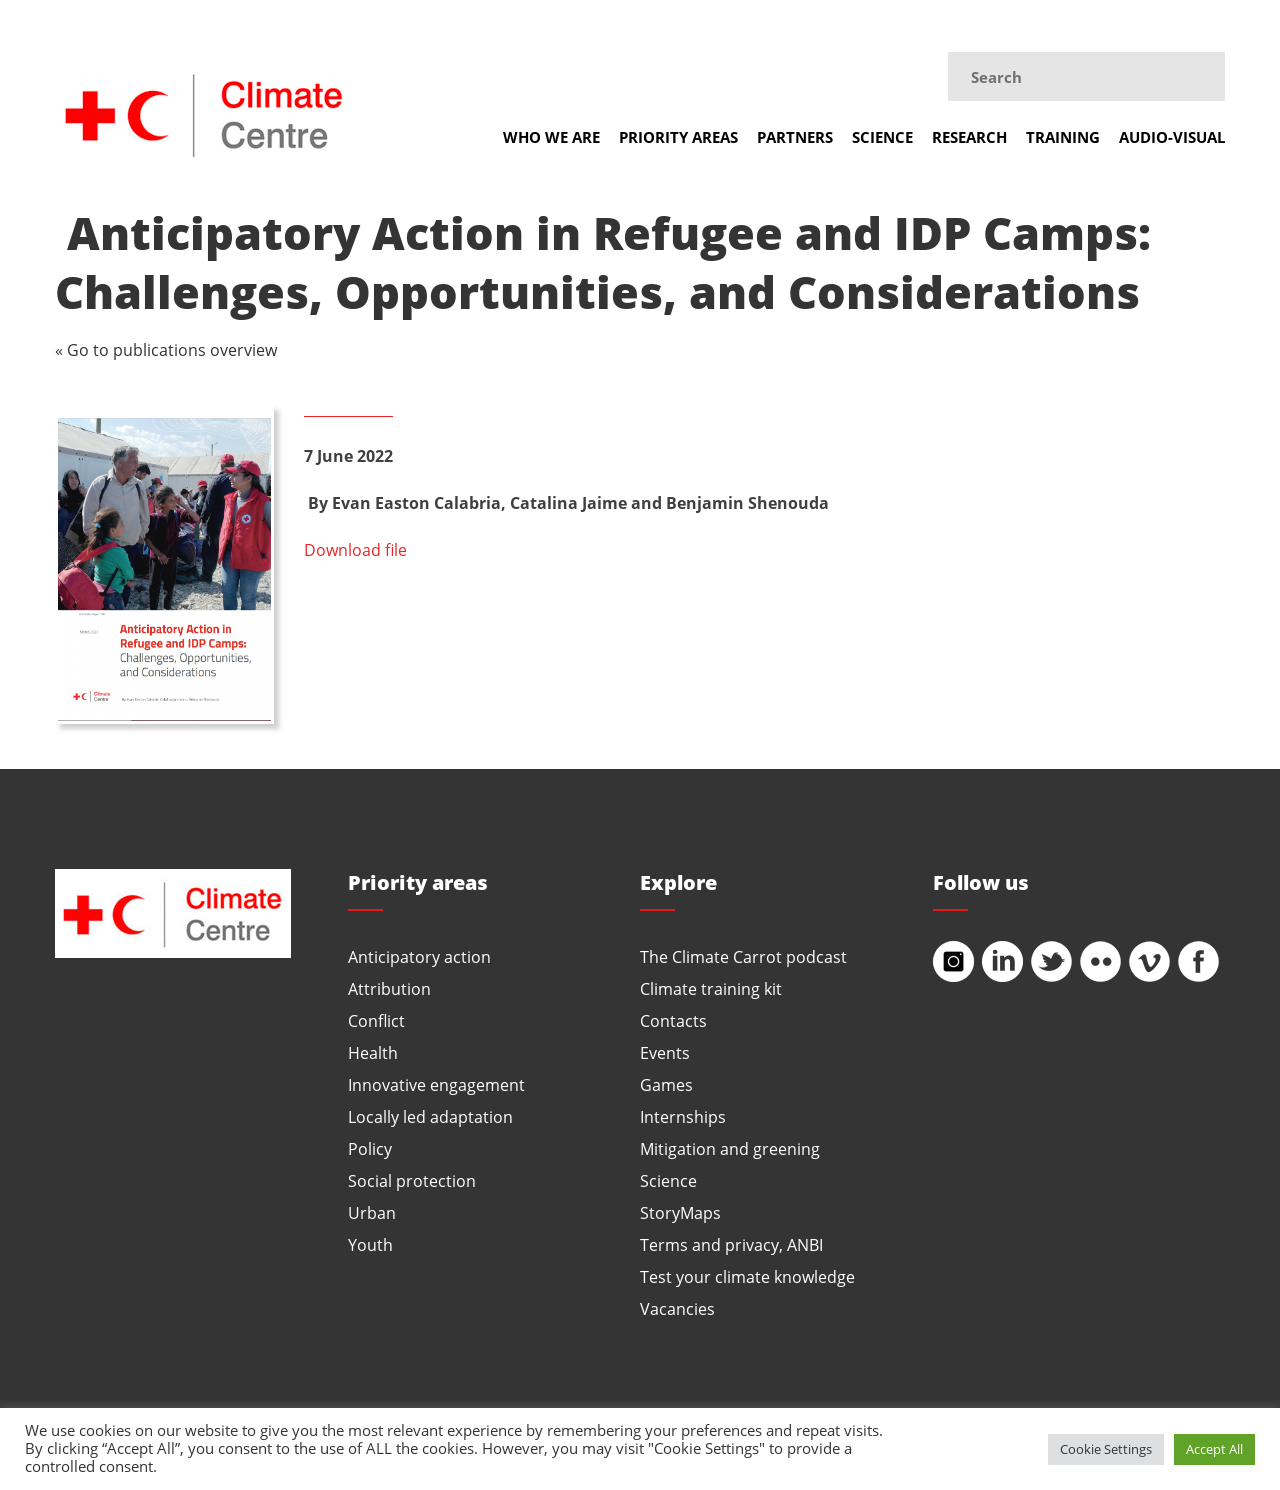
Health (373, 1052)
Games (666, 1084)
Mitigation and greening (730, 1148)
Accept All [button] (1214, 1449)
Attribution (389, 988)
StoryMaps (680, 1212)
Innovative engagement (436, 1084)
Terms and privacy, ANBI (731, 1244)
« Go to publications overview (166, 349)
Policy (370, 1148)
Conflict (376, 1020)
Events (665, 1052)
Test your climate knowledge (747, 1276)
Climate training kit (711, 988)
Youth (370, 1244)
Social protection (412, 1180)
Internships (683, 1116)
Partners (795, 137)
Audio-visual (1172, 137)
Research (969, 137)
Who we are (551, 137)
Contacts (673, 1020)
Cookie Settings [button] (1106, 1449)
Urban (372, 1212)
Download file (355, 549)
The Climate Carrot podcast (743, 956)
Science (882, 137)
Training (1063, 137)
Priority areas (678, 137)
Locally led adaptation (430, 1116)
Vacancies (677, 1308)
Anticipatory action (419, 956)
